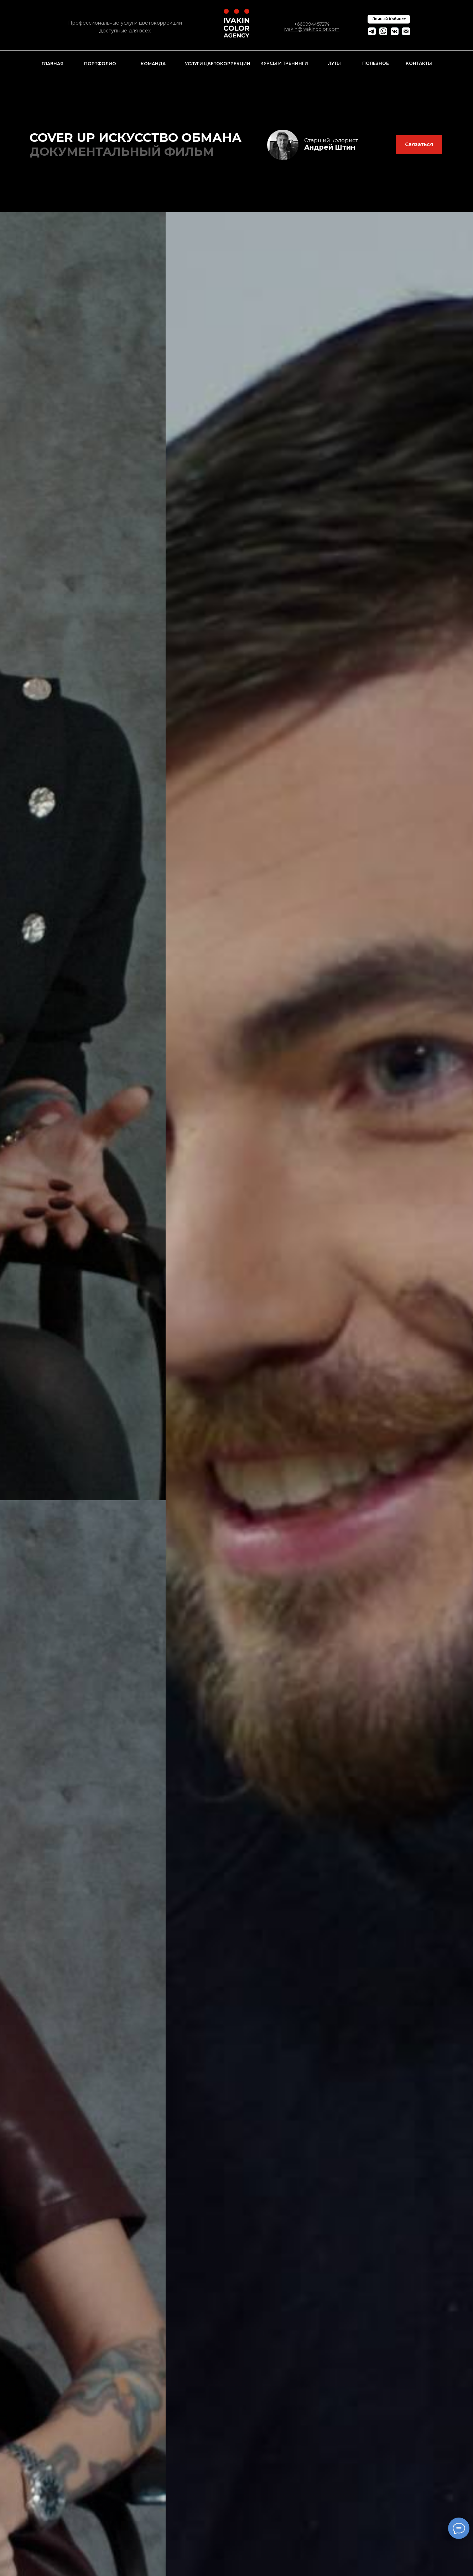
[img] (282, 145)
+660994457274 (311, 24)
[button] (419, 144)
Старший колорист (331, 140)
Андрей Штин (329, 147)
